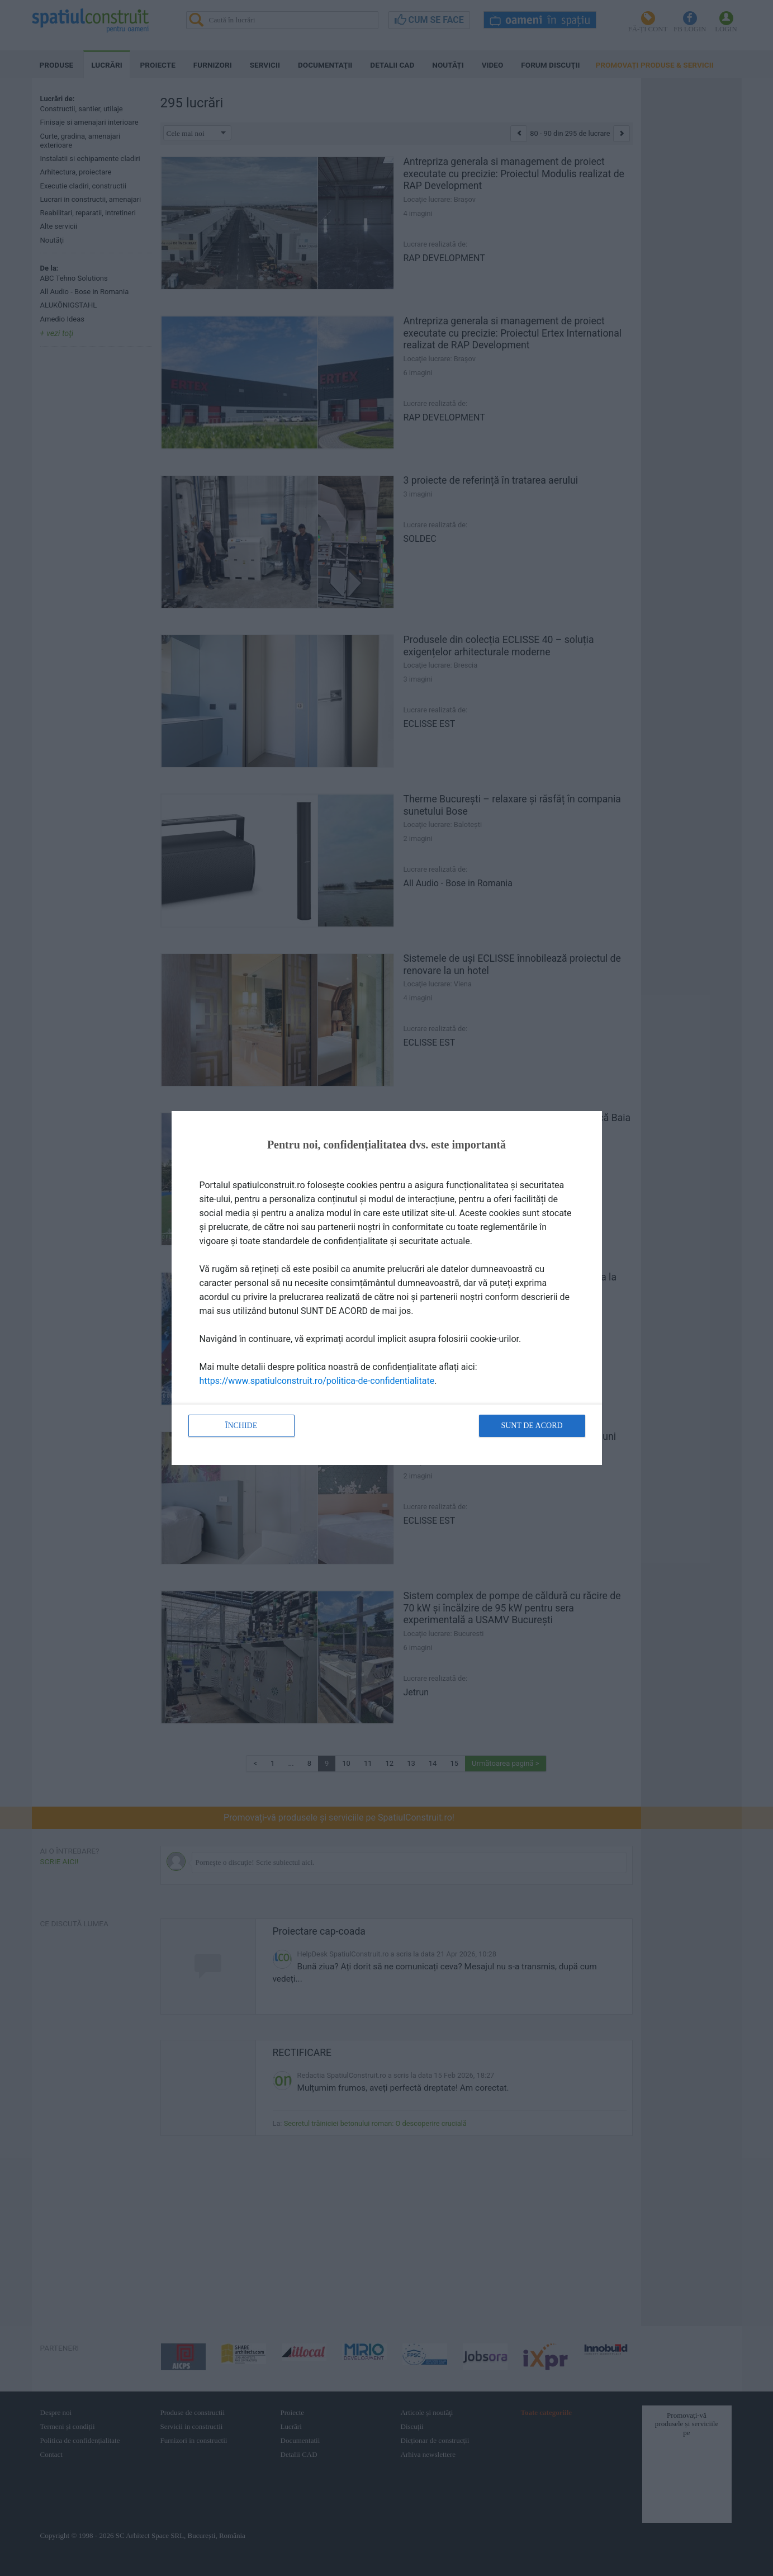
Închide (241, 1425)
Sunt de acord (531, 1425)
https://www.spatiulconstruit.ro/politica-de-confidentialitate (317, 1381)
